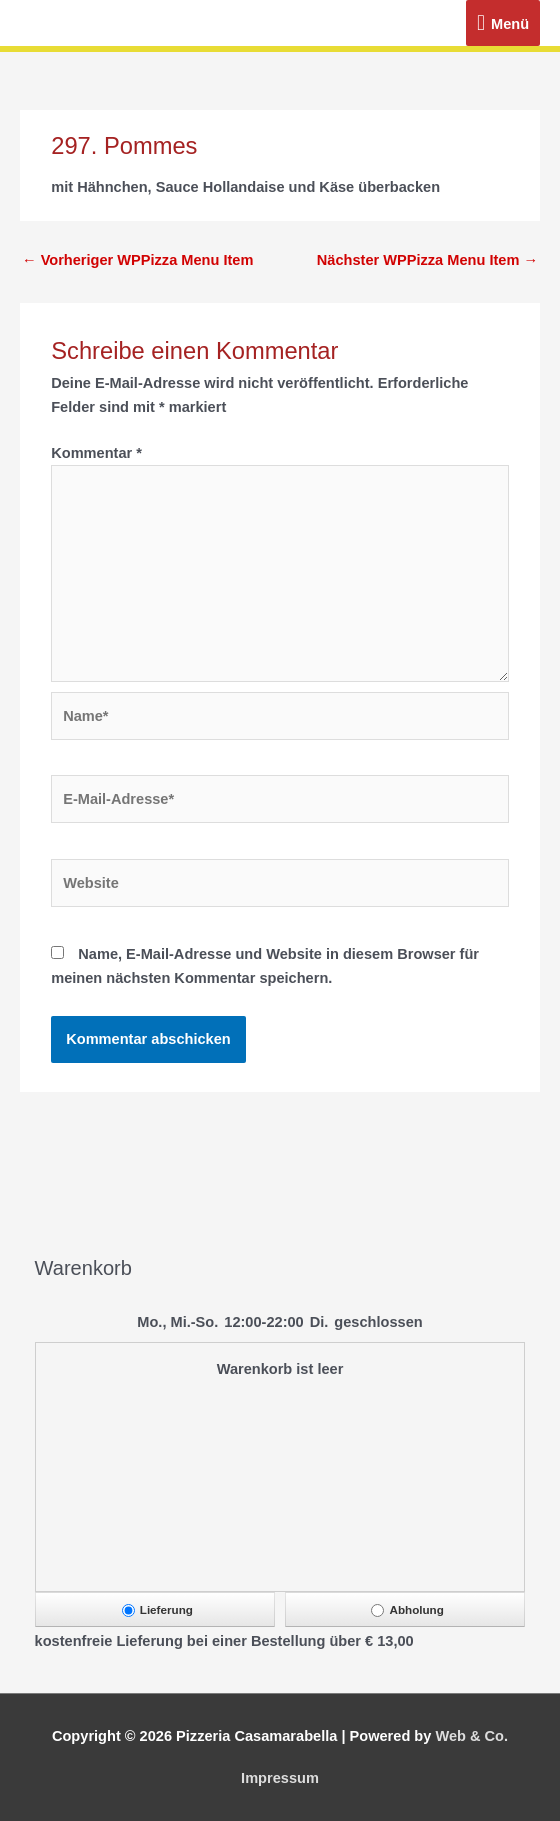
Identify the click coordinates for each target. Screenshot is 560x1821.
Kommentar (96, 453)
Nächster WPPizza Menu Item (427, 260)
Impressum (280, 1778)
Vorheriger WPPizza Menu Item (137, 260)
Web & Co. (471, 1736)
